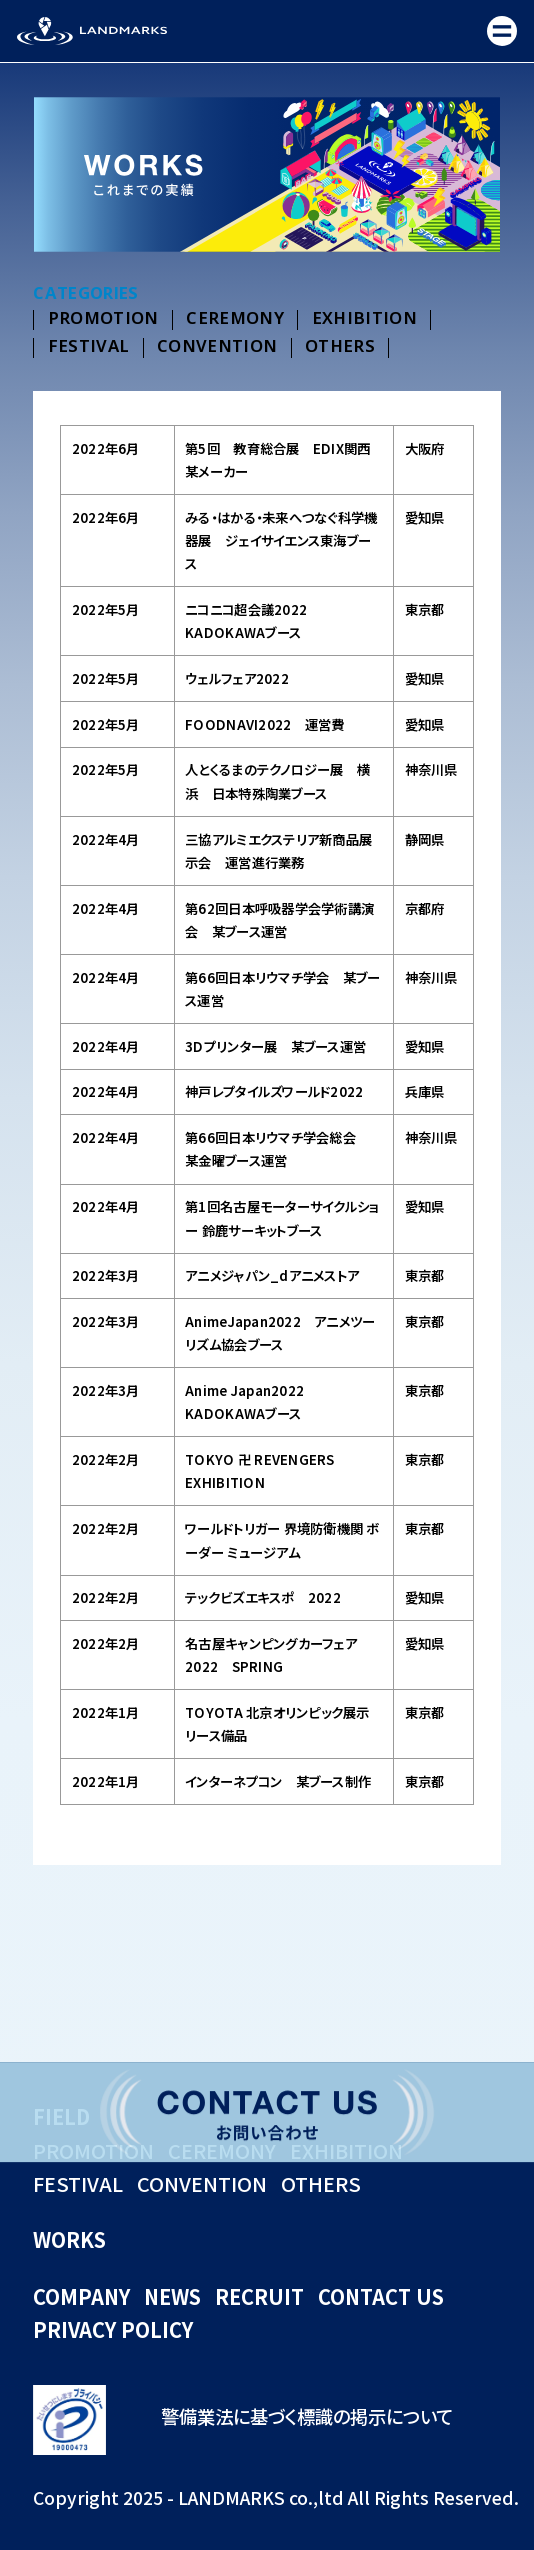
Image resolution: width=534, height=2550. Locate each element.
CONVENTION (217, 347)
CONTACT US (381, 2296)
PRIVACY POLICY (113, 2329)
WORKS (69, 2239)
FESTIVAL (89, 347)
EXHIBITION (364, 319)
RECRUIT (259, 2296)
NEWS (172, 2296)
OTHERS (340, 347)
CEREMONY (235, 319)
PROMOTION (103, 319)
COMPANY (81, 2296)
